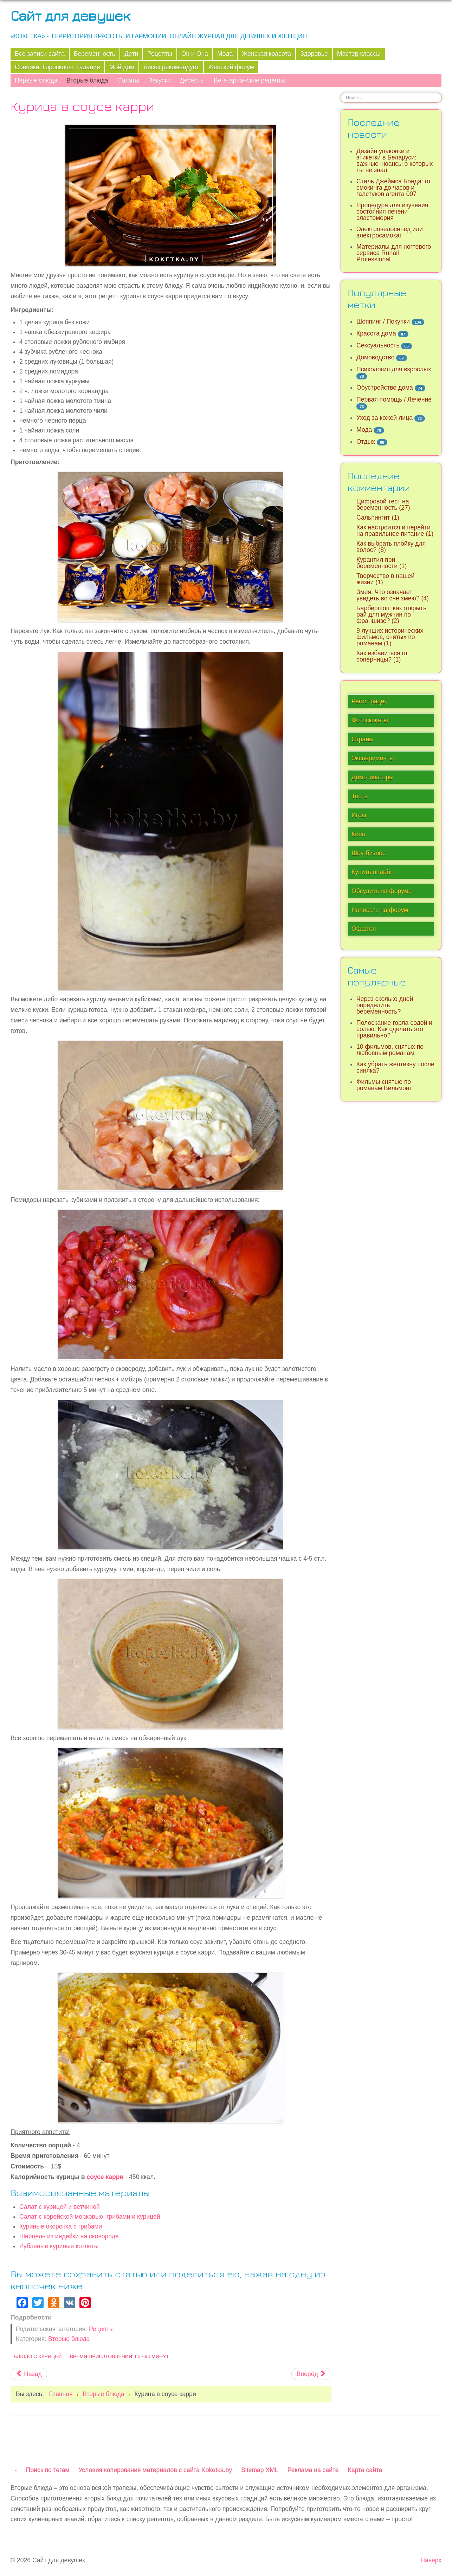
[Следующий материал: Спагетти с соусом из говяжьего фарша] (311, 2374)
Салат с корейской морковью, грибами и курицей (89, 2216)
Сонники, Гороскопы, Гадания (57, 67)
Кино (358, 834)
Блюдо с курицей (38, 2356)
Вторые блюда (87, 80)
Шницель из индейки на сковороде (69, 2236)
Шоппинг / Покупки (383, 321)
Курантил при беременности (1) (381, 563)
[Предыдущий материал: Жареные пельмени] (29, 2374)
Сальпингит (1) (377, 517)
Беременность (94, 53)
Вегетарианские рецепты (249, 80)
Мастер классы (359, 53)
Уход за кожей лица (384, 417)
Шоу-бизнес (368, 853)
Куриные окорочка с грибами (60, 2226)
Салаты (128, 80)
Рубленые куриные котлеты (58, 2246)
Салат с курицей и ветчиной (59, 2206)
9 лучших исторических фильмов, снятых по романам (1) (389, 637)
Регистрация (369, 701)
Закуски (160, 80)
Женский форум (231, 67)
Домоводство (375, 357)
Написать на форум (379, 909)
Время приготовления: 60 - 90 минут (119, 2356)
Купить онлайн (372, 872)
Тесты (360, 796)
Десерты (192, 80)
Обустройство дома (384, 387)
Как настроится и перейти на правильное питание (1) (394, 530)
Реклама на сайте (313, 2469)
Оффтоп (363, 928)
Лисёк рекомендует (171, 67)
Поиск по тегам (47, 2469)
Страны (362, 739)
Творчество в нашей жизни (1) (385, 579)
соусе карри (104, 2176)
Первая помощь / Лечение (394, 399)
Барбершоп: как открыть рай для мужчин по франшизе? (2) (391, 614)
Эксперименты (372, 758)
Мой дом (122, 67)
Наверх (430, 2560)
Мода (225, 53)
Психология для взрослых (393, 369)
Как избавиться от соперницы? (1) (382, 656)
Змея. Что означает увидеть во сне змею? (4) (392, 595)
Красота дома (376, 333)
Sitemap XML (259, 2469)
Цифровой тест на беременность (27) (383, 504)
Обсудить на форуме (381, 891)
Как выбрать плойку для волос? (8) (391, 546)
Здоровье (314, 53)
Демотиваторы (372, 777)
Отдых (365, 441)
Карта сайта (365, 2469)
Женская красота (266, 53)
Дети (131, 53)
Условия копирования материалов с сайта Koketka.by (155, 2469)
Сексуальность (378, 345)
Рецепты (159, 53)
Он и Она (194, 53)
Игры (358, 815)
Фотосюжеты (369, 720)
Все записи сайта (40, 53)
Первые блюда (36, 80)
